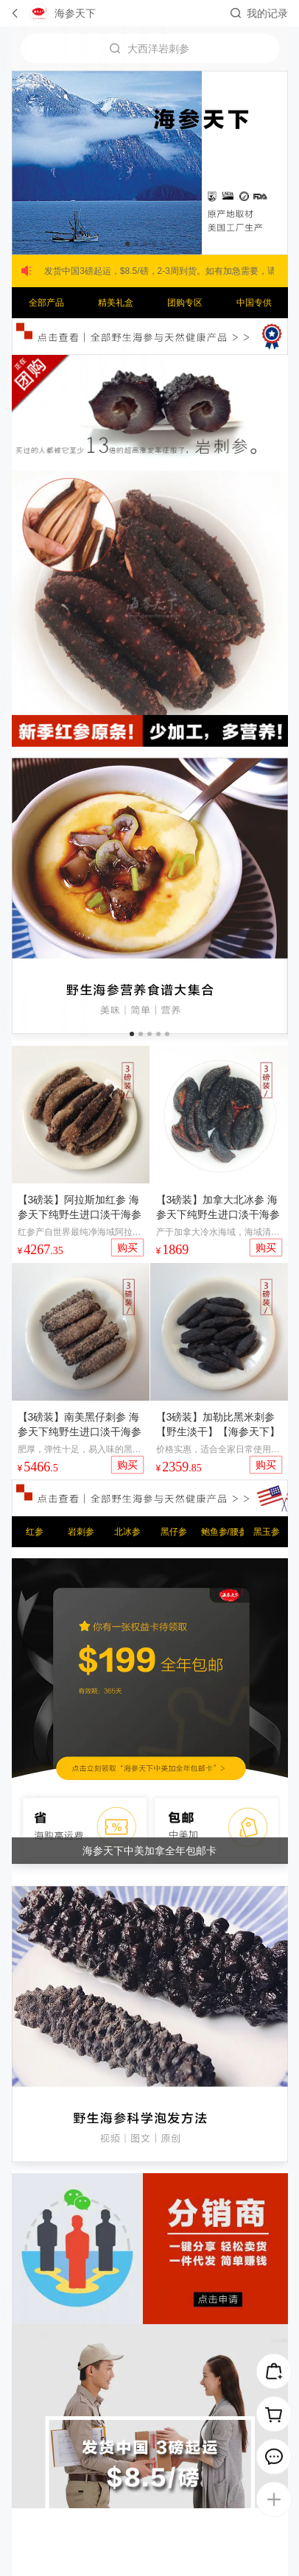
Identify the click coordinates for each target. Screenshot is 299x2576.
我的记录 (267, 13)
